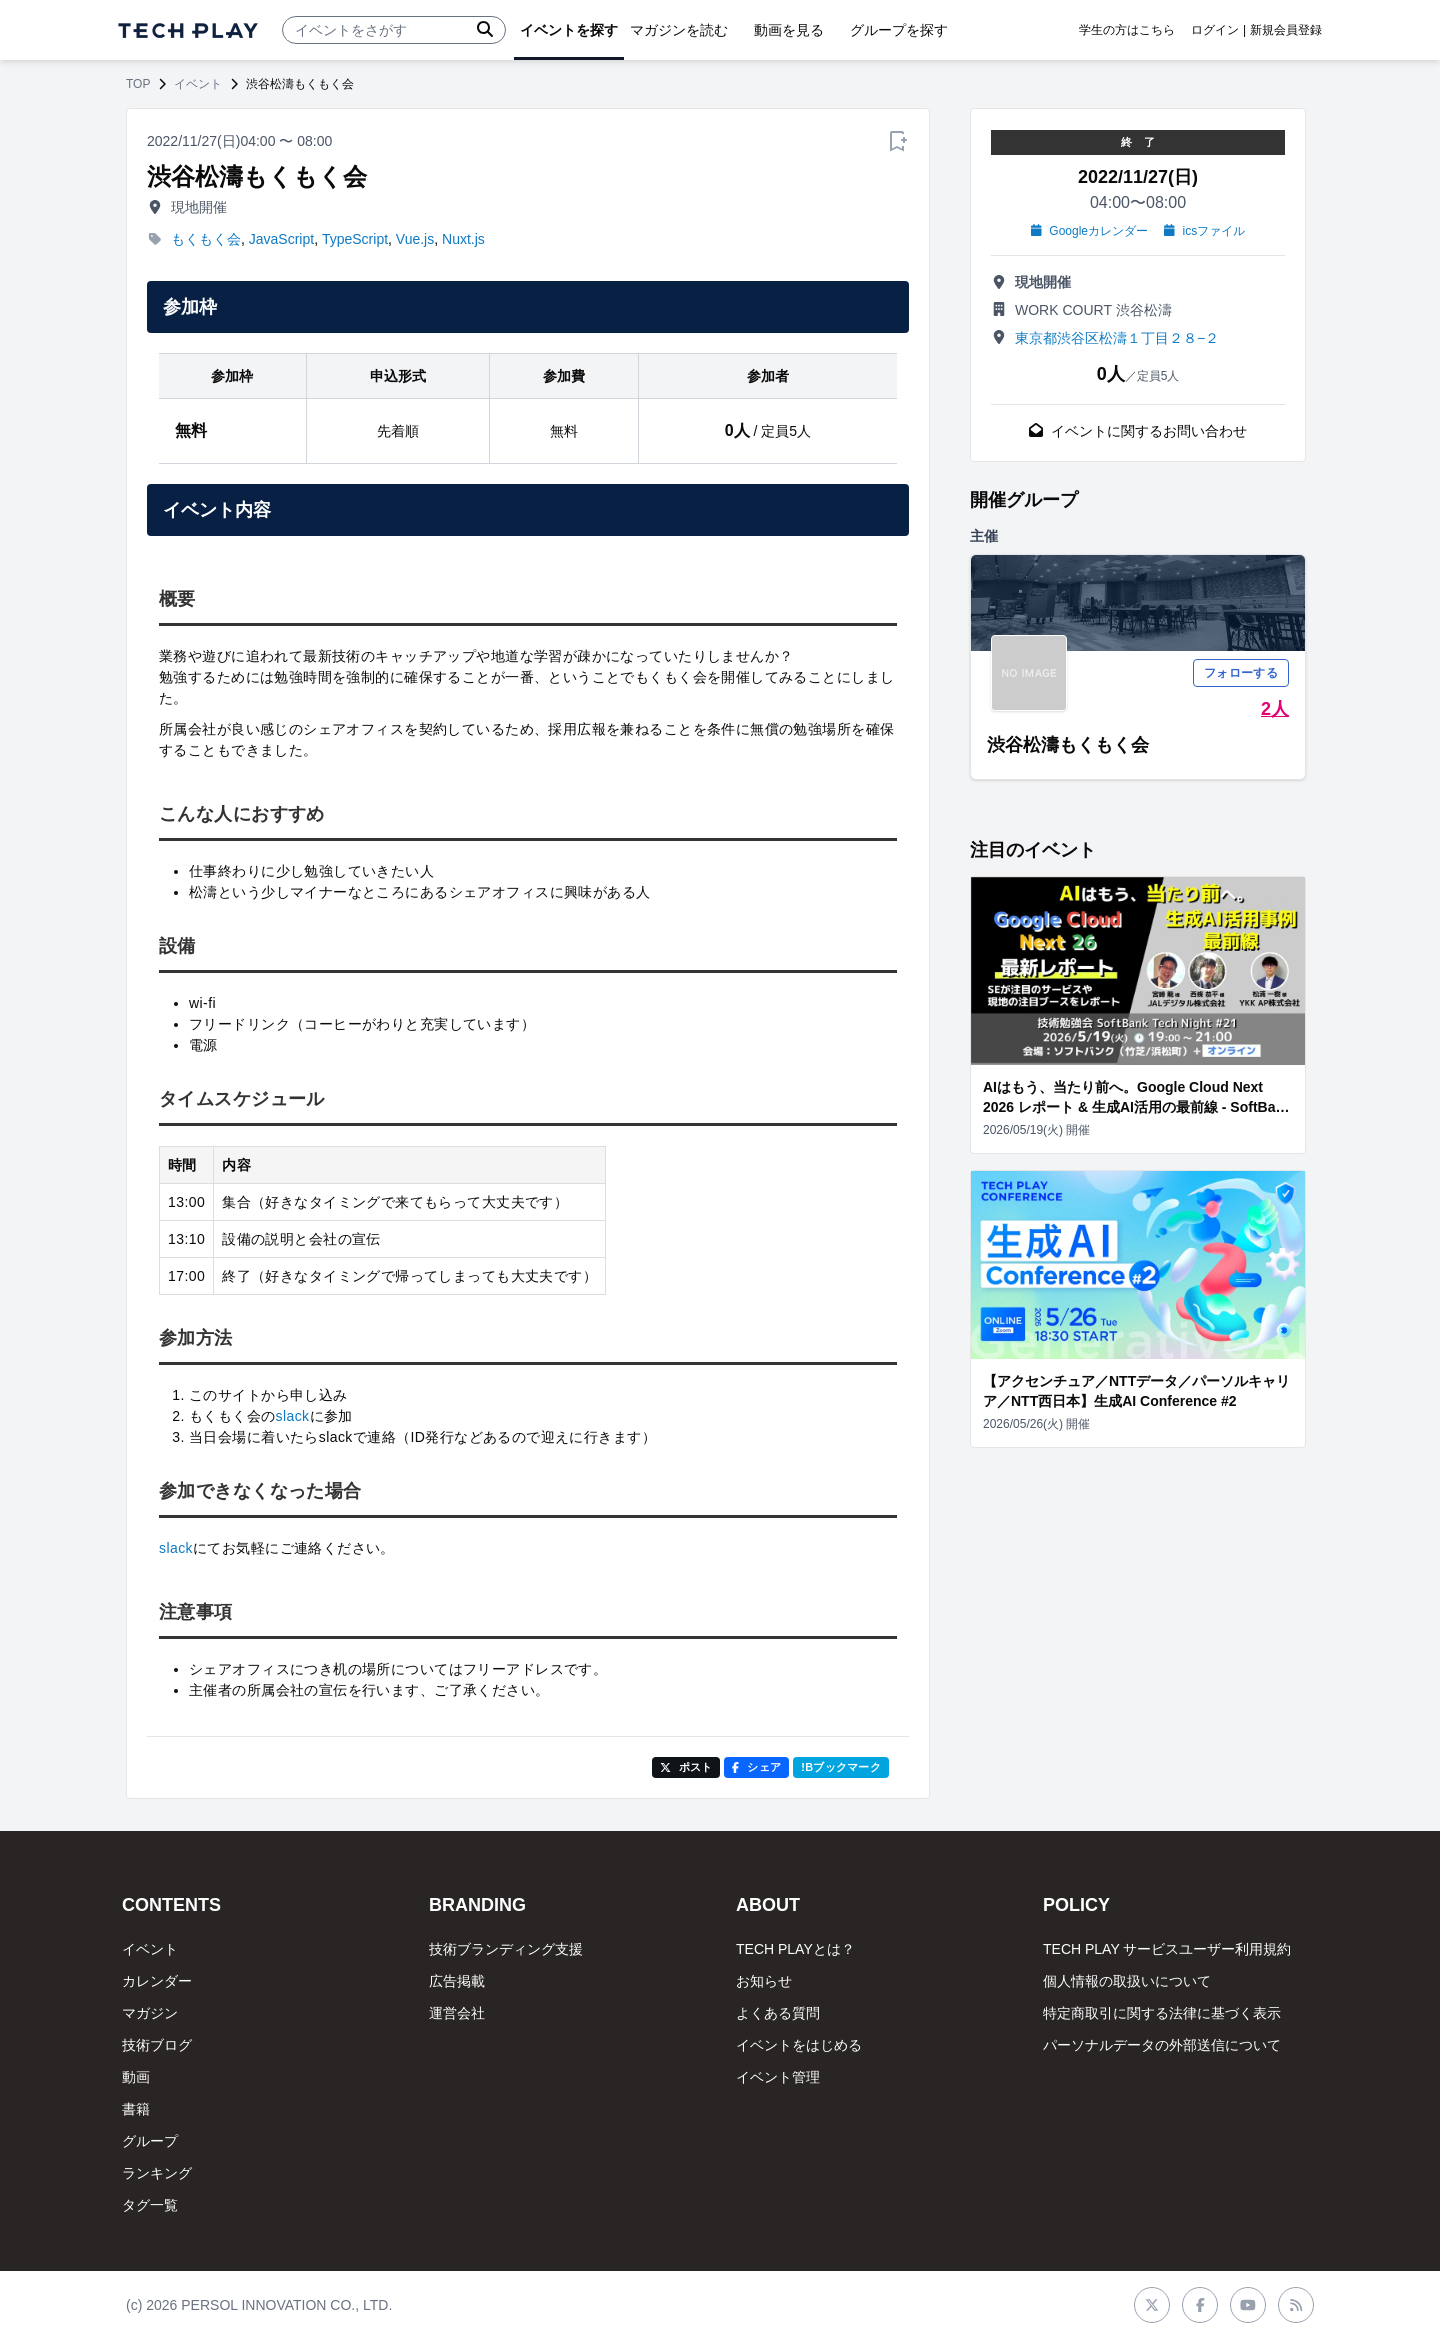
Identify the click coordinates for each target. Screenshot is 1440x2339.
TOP (138, 84)
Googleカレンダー (1089, 231)
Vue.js (415, 239)
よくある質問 (778, 2013)
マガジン (150, 2013)
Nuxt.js (463, 239)
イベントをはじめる (799, 2045)
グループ (150, 2141)
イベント (198, 84)
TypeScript (355, 239)
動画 (136, 2077)
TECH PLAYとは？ (795, 1949)
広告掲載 (457, 1981)
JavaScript (281, 239)
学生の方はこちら (1127, 30)
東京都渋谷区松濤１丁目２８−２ (1117, 338)
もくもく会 (206, 239)
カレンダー (157, 1981)
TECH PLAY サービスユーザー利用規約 (1167, 1949)
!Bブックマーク (841, 1767)
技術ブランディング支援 (506, 1949)
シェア (756, 1767)
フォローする (1241, 673)
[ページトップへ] (188, 30)
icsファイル (1204, 231)
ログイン (1215, 30)
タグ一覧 (150, 2205)
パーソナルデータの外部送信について (1162, 2045)
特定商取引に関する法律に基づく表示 (1162, 2013)
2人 (1275, 709)
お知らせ (764, 1981)
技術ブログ (157, 2045)
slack (293, 1416)
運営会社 (457, 2013)
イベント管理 (778, 2077)
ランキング (157, 2173)
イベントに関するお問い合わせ (1138, 431)
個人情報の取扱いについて (1127, 1981)
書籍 (136, 2109)
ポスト (686, 1767)
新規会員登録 (1286, 30)
